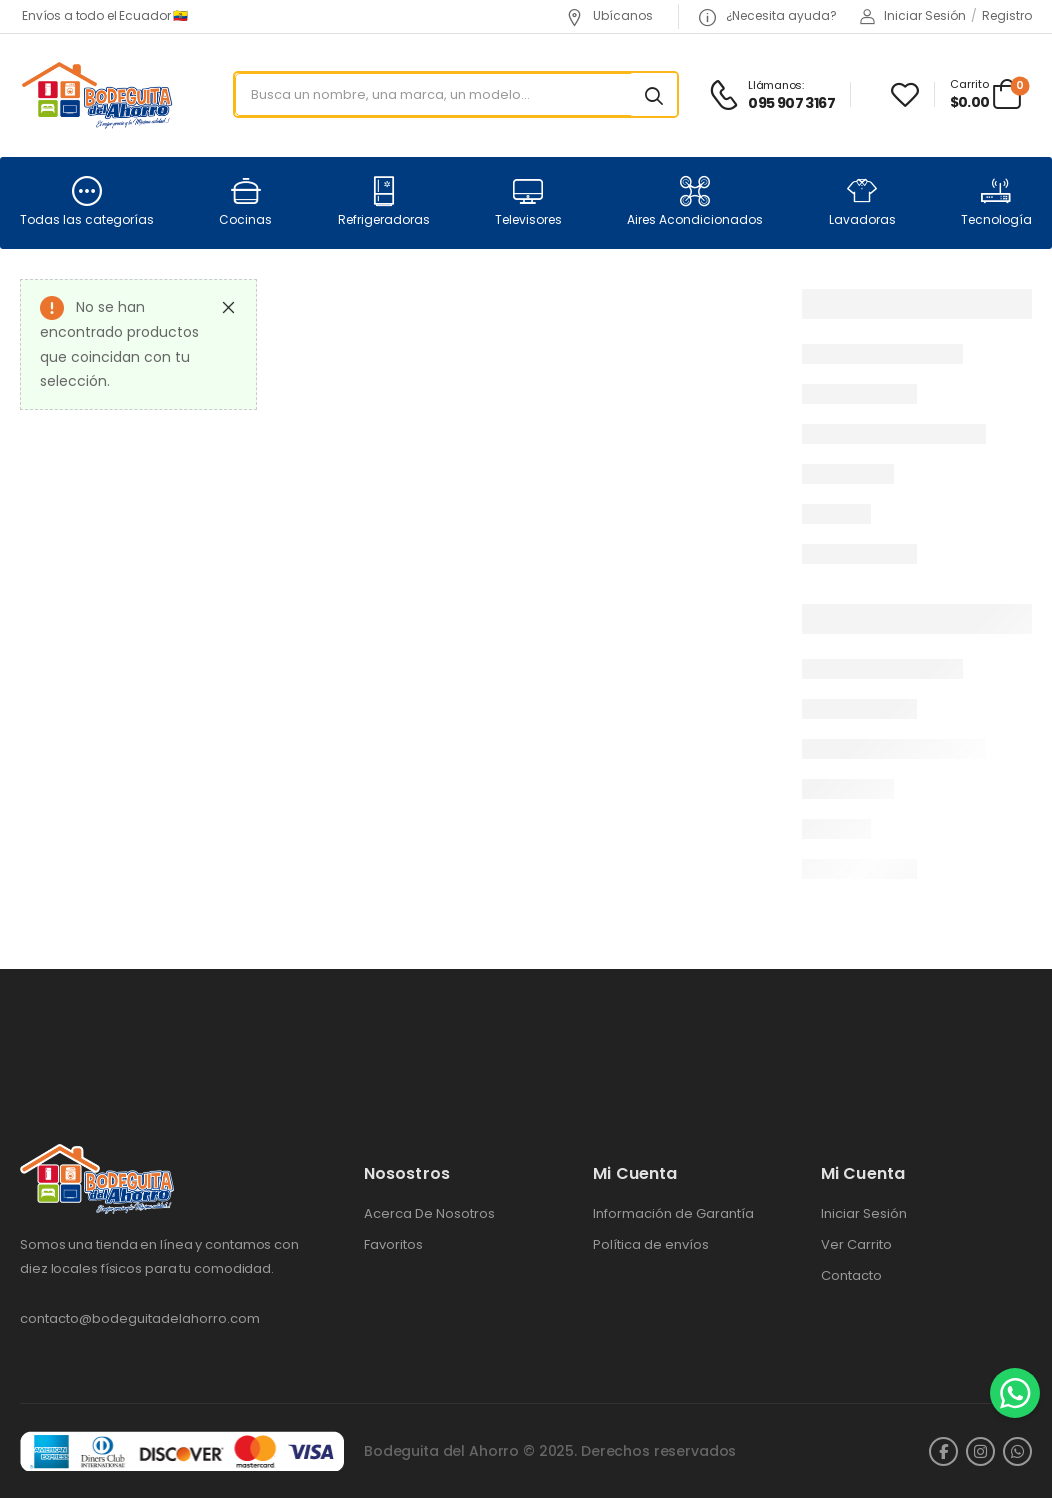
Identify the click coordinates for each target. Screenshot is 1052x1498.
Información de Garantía (673, 1214)
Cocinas (245, 202)
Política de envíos (651, 1245)
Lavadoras (862, 202)
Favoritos (393, 1245)
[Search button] (654, 95)
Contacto (851, 1276)
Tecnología (996, 202)
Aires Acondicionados (695, 202)
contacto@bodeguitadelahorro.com (140, 1318)
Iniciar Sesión (864, 1214)
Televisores (528, 202)
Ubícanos (609, 15)
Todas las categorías (87, 202)
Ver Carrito (856, 1245)
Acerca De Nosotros (429, 1214)
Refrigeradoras (384, 202)
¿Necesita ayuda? (768, 15)
